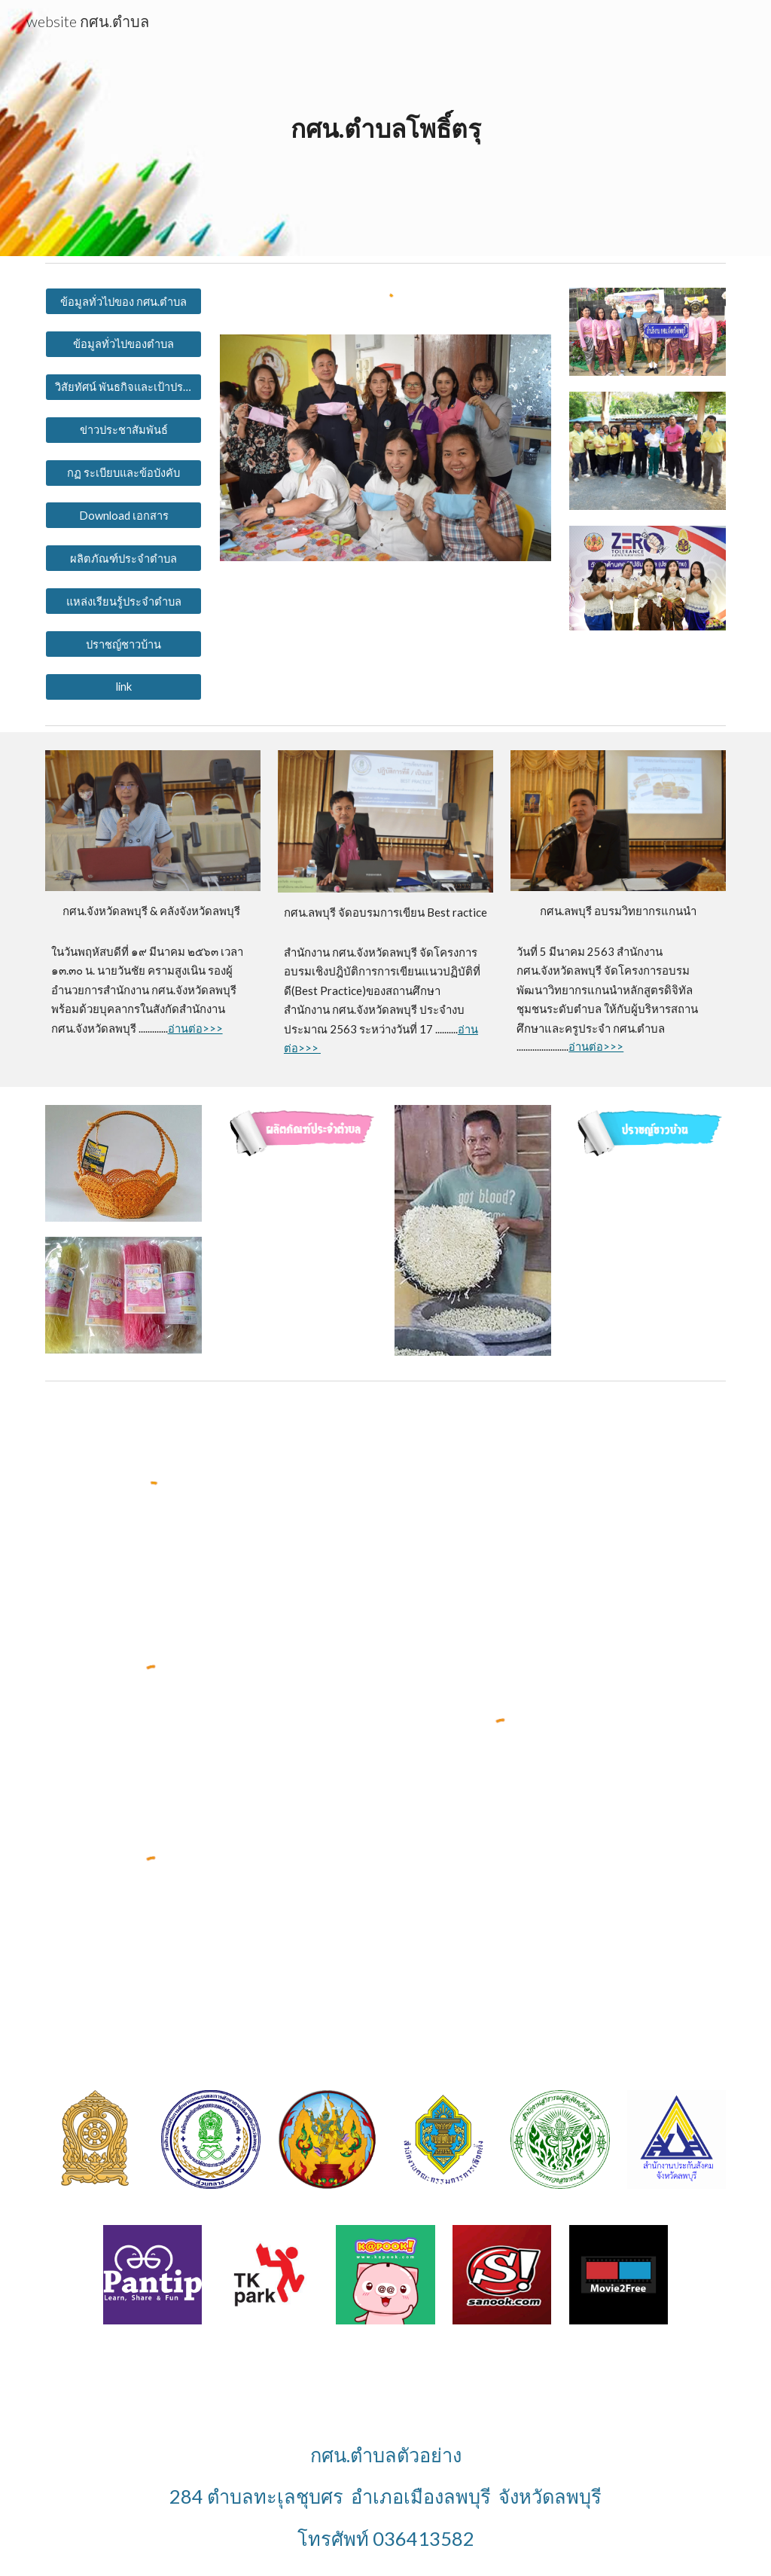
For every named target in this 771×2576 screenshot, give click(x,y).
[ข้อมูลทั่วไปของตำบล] (124, 344)
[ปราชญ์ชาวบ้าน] (124, 644)
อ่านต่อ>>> (195, 1028)
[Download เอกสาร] (124, 515)
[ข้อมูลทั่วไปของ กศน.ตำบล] (124, 301)
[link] (124, 687)
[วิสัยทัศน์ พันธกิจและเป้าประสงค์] (124, 387)
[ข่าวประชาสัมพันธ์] (124, 429)
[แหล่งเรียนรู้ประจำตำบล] (124, 601)
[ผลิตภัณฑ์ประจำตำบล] (124, 558)
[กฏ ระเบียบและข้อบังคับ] (124, 472)
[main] (386, 128)
